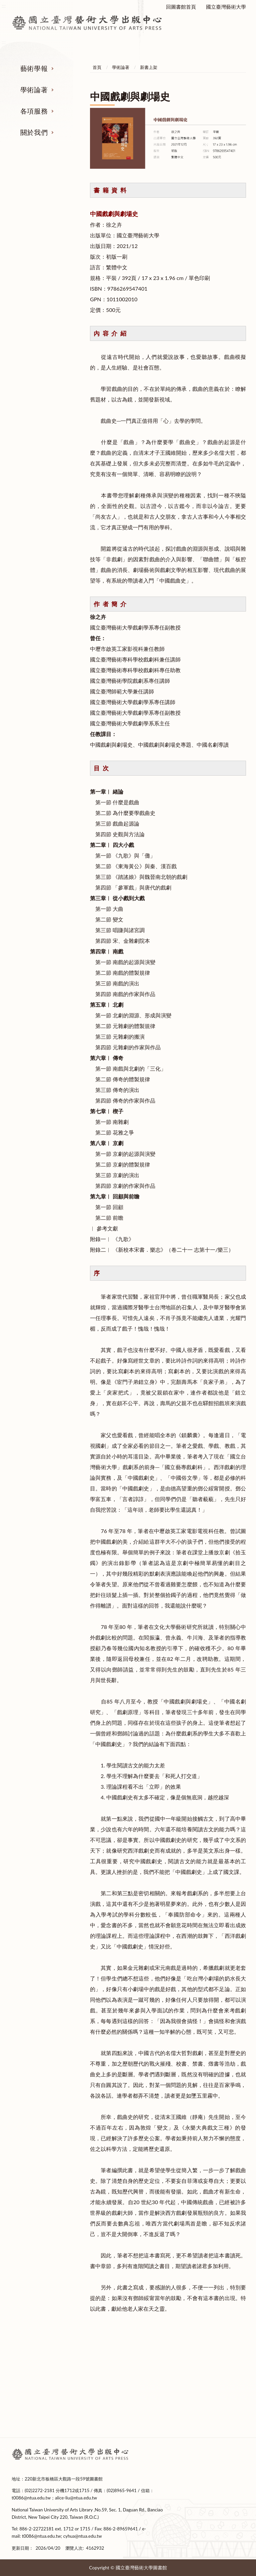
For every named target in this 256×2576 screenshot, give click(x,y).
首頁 (97, 67)
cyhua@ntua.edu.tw (82, 2536)
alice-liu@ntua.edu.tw (76, 2497)
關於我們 (34, 132)
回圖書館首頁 (181, 7)
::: (4, 2449)
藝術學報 (34, 68)
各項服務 (34, 111)
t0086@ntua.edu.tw (31, 2497)
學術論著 (34, 90)
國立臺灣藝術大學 (226, 7)
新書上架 (148, 67)
